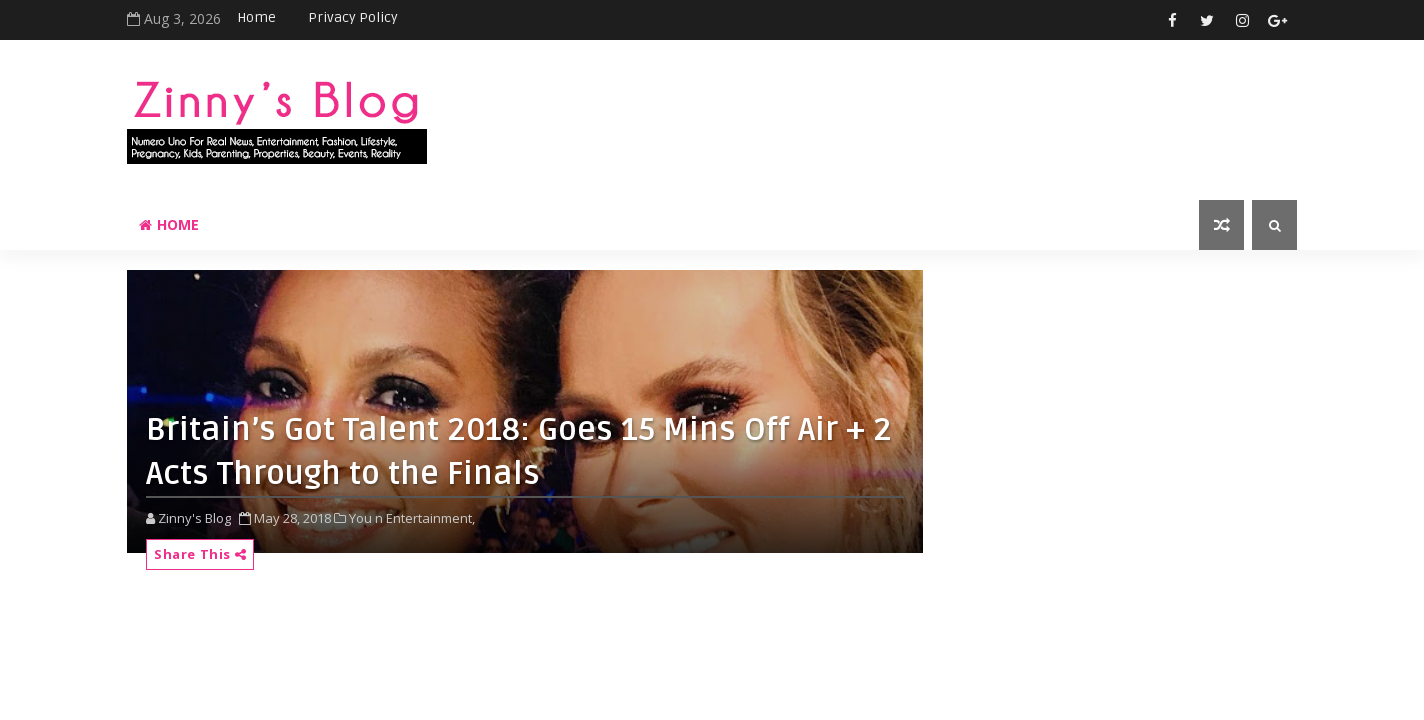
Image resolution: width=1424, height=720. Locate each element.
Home (256, 17)
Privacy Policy (353, 17)
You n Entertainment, (412, 518)
